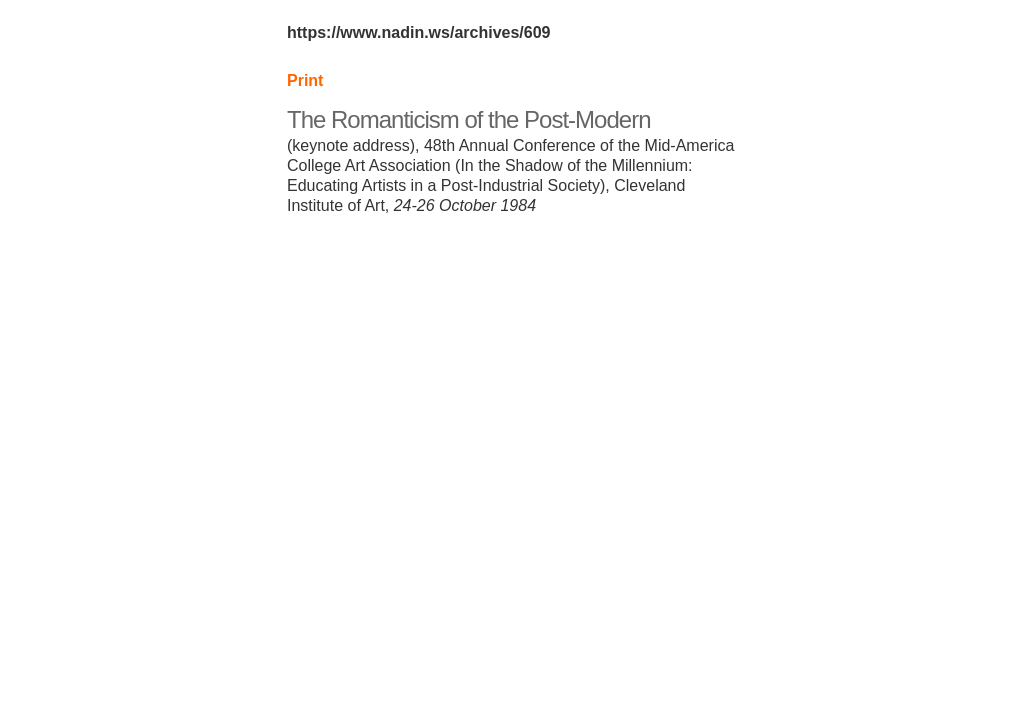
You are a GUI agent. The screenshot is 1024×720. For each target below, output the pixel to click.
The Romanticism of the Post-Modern (469, 119)
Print (305, 80)
